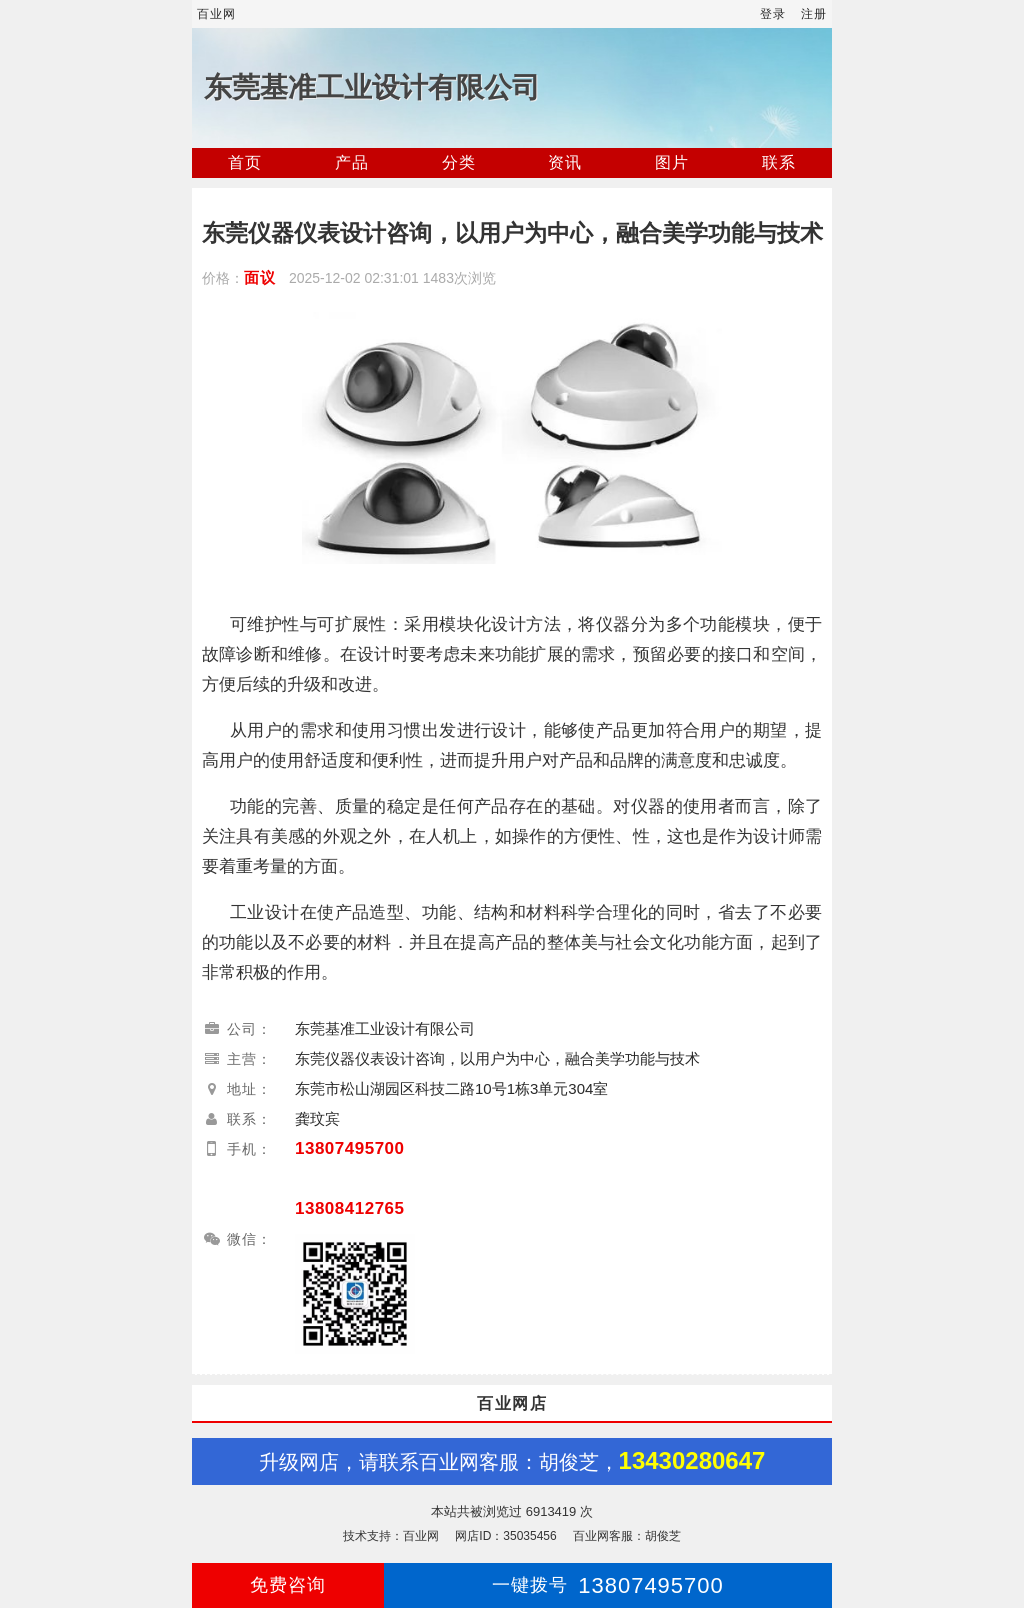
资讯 (565, 162)
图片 (672, 162)
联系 (779, 162)
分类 (459, 162)
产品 (352, 162)
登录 (773, 14)
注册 (814, 14)
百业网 (216, 14)
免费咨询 (288, 1585)
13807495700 (350, 1148)
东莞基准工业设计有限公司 (372, 87)
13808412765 (350, 1208)
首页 (245, 162)
